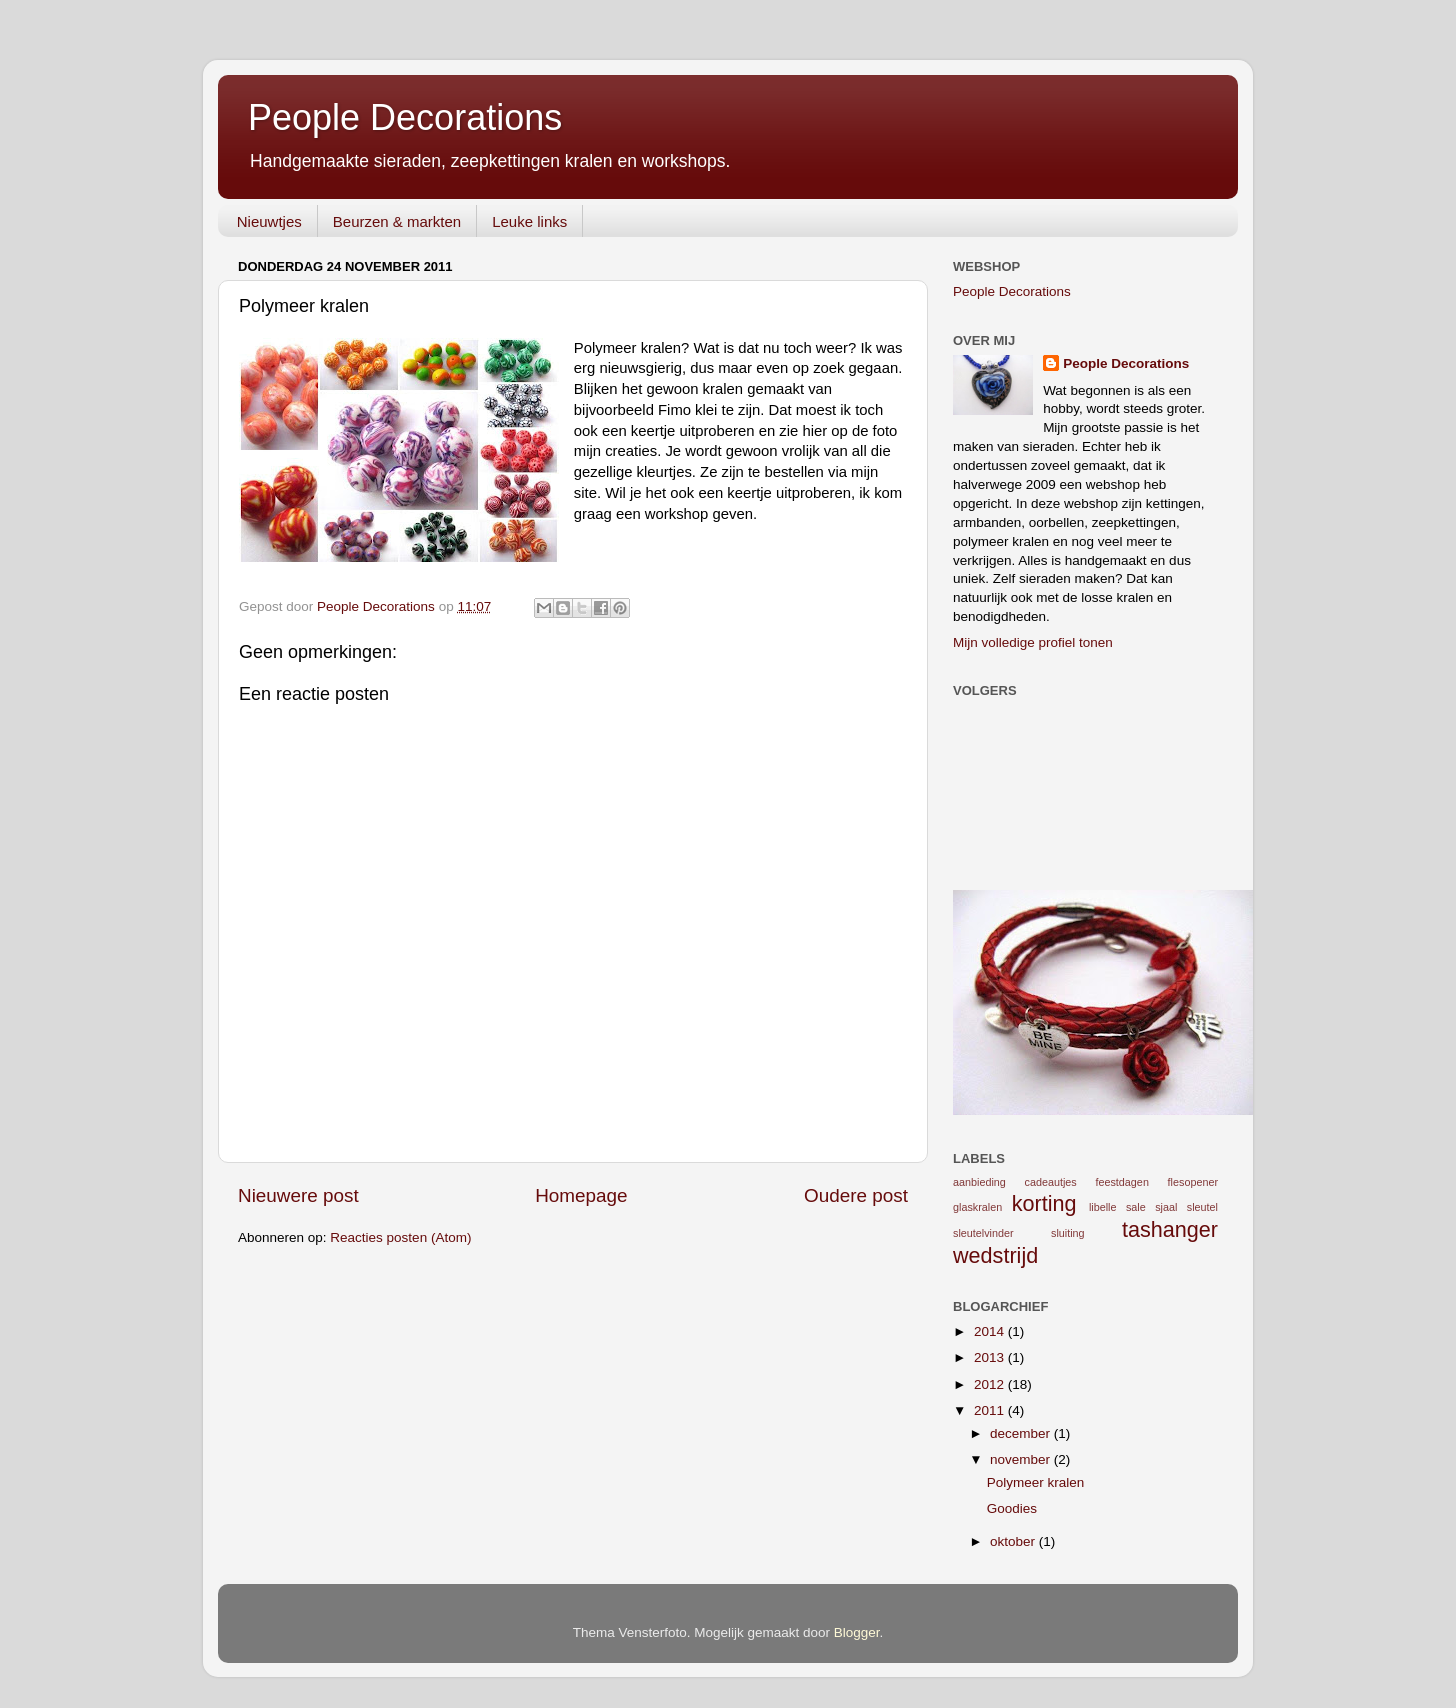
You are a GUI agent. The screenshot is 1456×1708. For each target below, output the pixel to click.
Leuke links (529, 221)
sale (1136, 1207)
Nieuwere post (298, 1195)
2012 (991, 1384)
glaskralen (977, 1207)
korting (1044, 1203)
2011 (991, 1410)
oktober (1014, 1541)
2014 (991, 1331)
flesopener (1193, 1182)
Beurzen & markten (397, 221)
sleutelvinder (983, 1233)
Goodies (1012, 1508)
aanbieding (979, 1182)
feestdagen (1121, 1182)
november (1022, 1459)
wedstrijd (995, 1255)
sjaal (1166, 1207)
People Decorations (405, 117)
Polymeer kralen (1036, 1482)
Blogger (857, 1632)
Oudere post (856, 1195)
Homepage (581, 1195)
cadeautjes (1051, 1182)
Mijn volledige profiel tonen (1033, 642)
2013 (991, 1357)
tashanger (1170, 1229)
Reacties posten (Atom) (400, 1237)
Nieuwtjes (269, 221)
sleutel (1202, 1207)
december (1022, 1433)
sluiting (1068, 1233)
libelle (1103, 1207)
